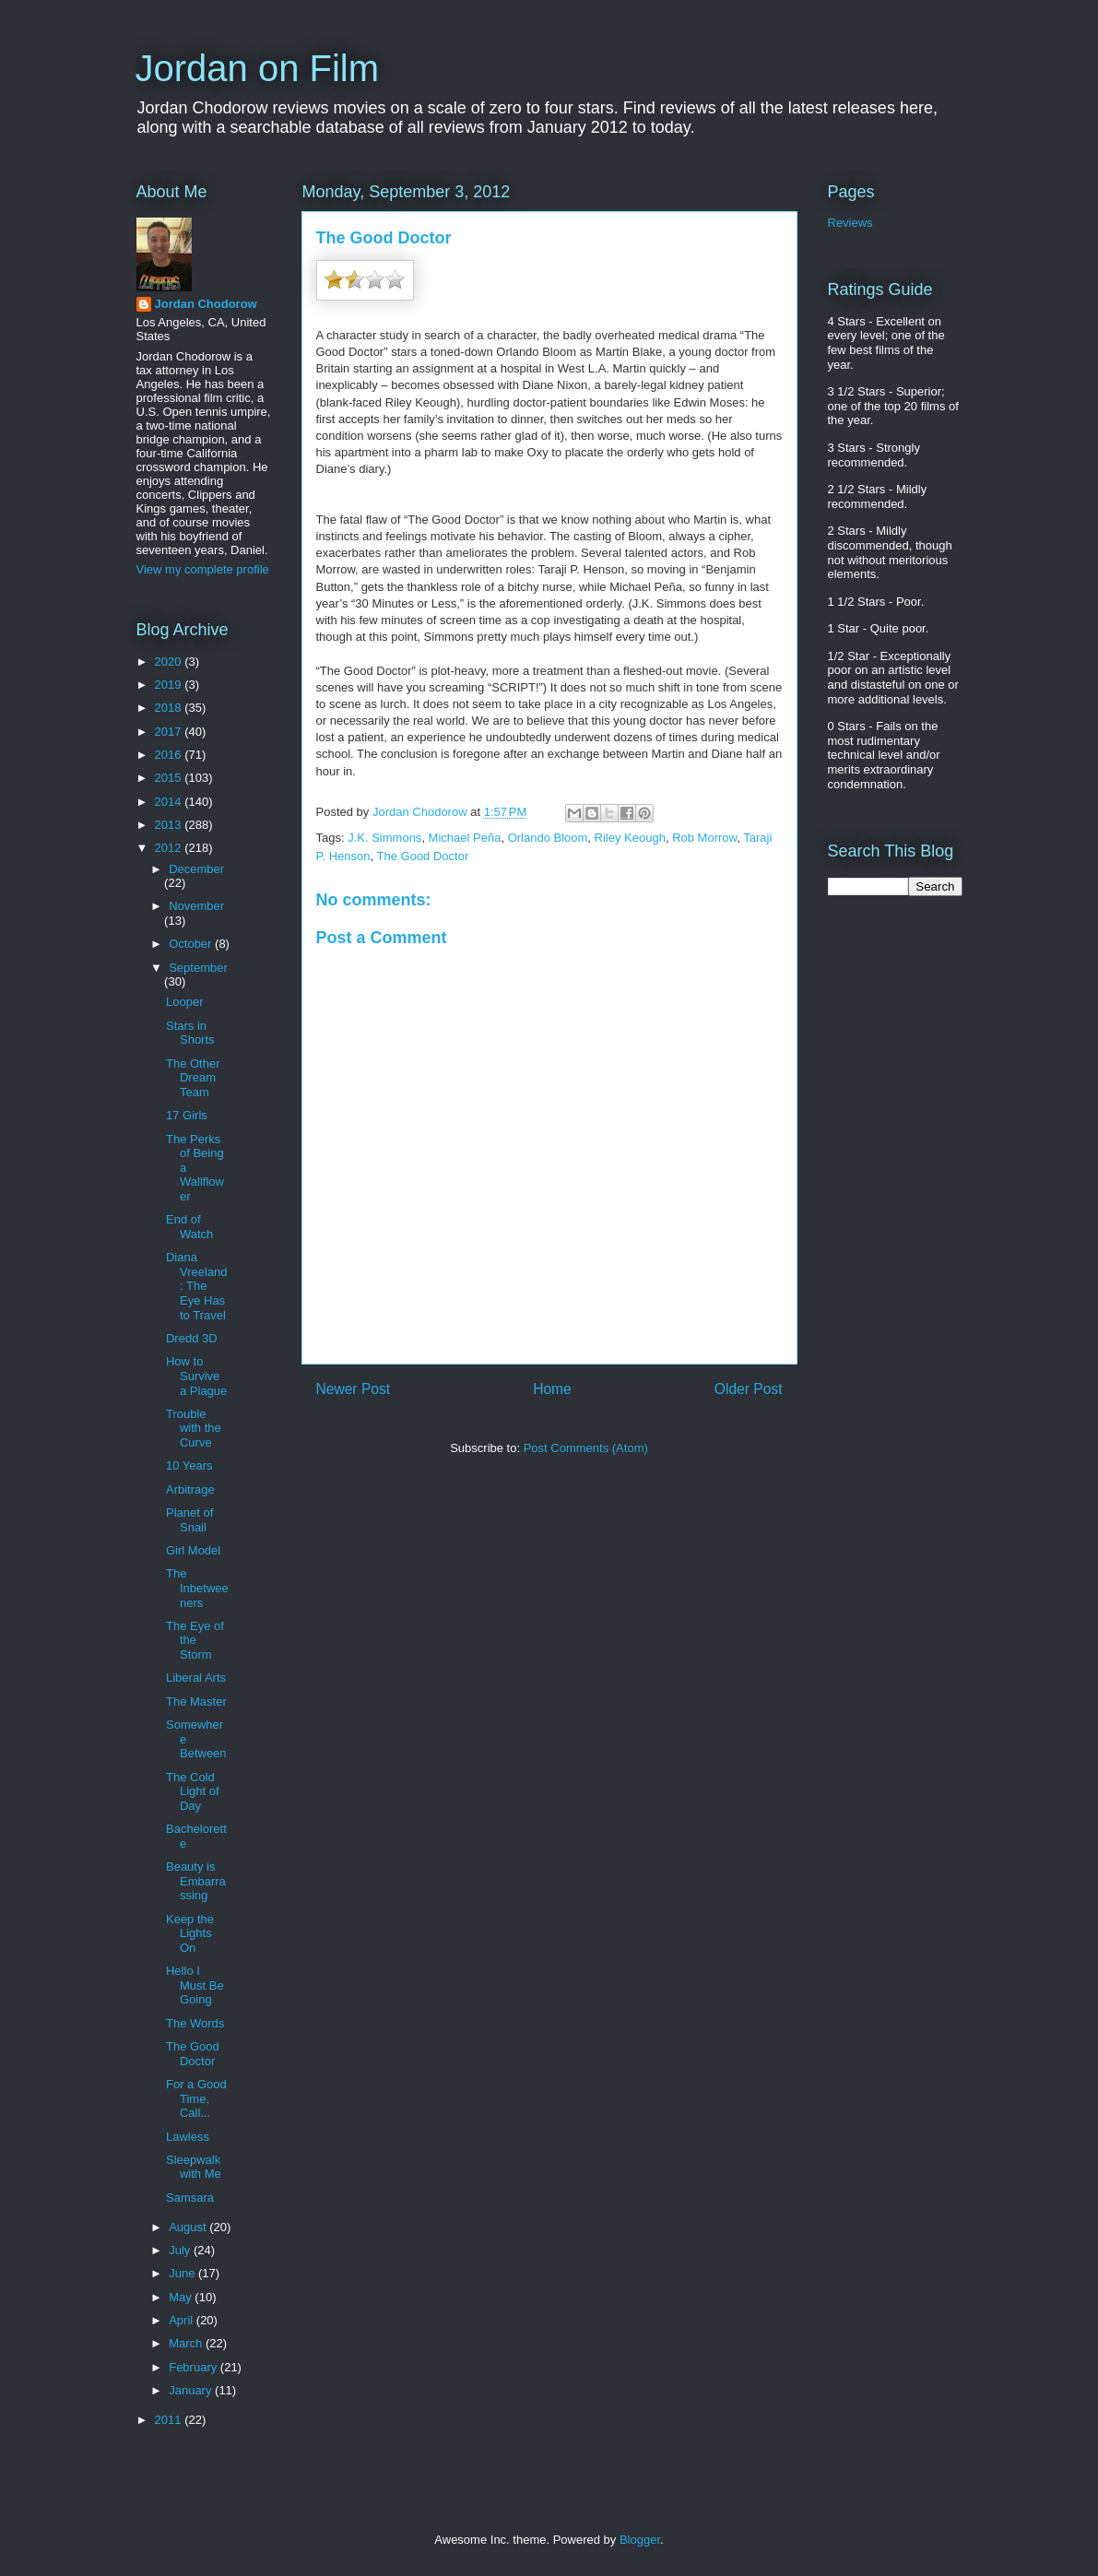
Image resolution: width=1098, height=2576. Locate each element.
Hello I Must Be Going (195, 1985)
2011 (170, 2420)
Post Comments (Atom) (586, 1448)
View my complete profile (202, 569)
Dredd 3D (192, 1338)
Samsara (190, 2197)
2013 (170, 825)
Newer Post (353, 1389)
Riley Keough (630, 838)
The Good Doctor (423, 856)
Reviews (850, 223)
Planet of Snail (189, 1520)
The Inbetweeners (197, 1587)
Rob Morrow (704, 838)
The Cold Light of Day (192, 1791)
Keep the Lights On (190, 1933)
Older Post (748, 1389)
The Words (195, 2023)
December (196, 869)
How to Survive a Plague (196, 1375)
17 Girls (186, 1115)
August (189, 2227)
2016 (170, 755)
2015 (170, 778)
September (198, 968)
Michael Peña (465, 838)
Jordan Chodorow (206, 304)
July (181, 2250)
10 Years (189, 1465)
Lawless (187, 2137)
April (182, 2320)
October (192, 944)
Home (552, 1389)
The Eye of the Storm (195, 1640)
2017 (170, 732)
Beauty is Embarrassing (196, 1881)
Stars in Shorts (190, 1033)
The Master (196, 1701)
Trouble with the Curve (193, 1428)
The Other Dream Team (193, 1078)
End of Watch (189, 1226)
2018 (170, 708)
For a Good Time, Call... (196, 2098)
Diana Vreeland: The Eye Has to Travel (197, 1285)
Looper (184, 1002)
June (183, 2273)
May (182, 2297)
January (192, 2390)
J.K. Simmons (384, 838)
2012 (170, 848)
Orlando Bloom (548, 838)
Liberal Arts (196, 1677)
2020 (170, 661)
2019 (170, 684)
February (194, 2367)
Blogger (640, 2539)
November (196, 906)
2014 (170, 802)
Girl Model (193, 1550)
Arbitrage (190, 1489)
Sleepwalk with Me (193, 2167)
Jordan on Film (258, 68)
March (187, 2343)
